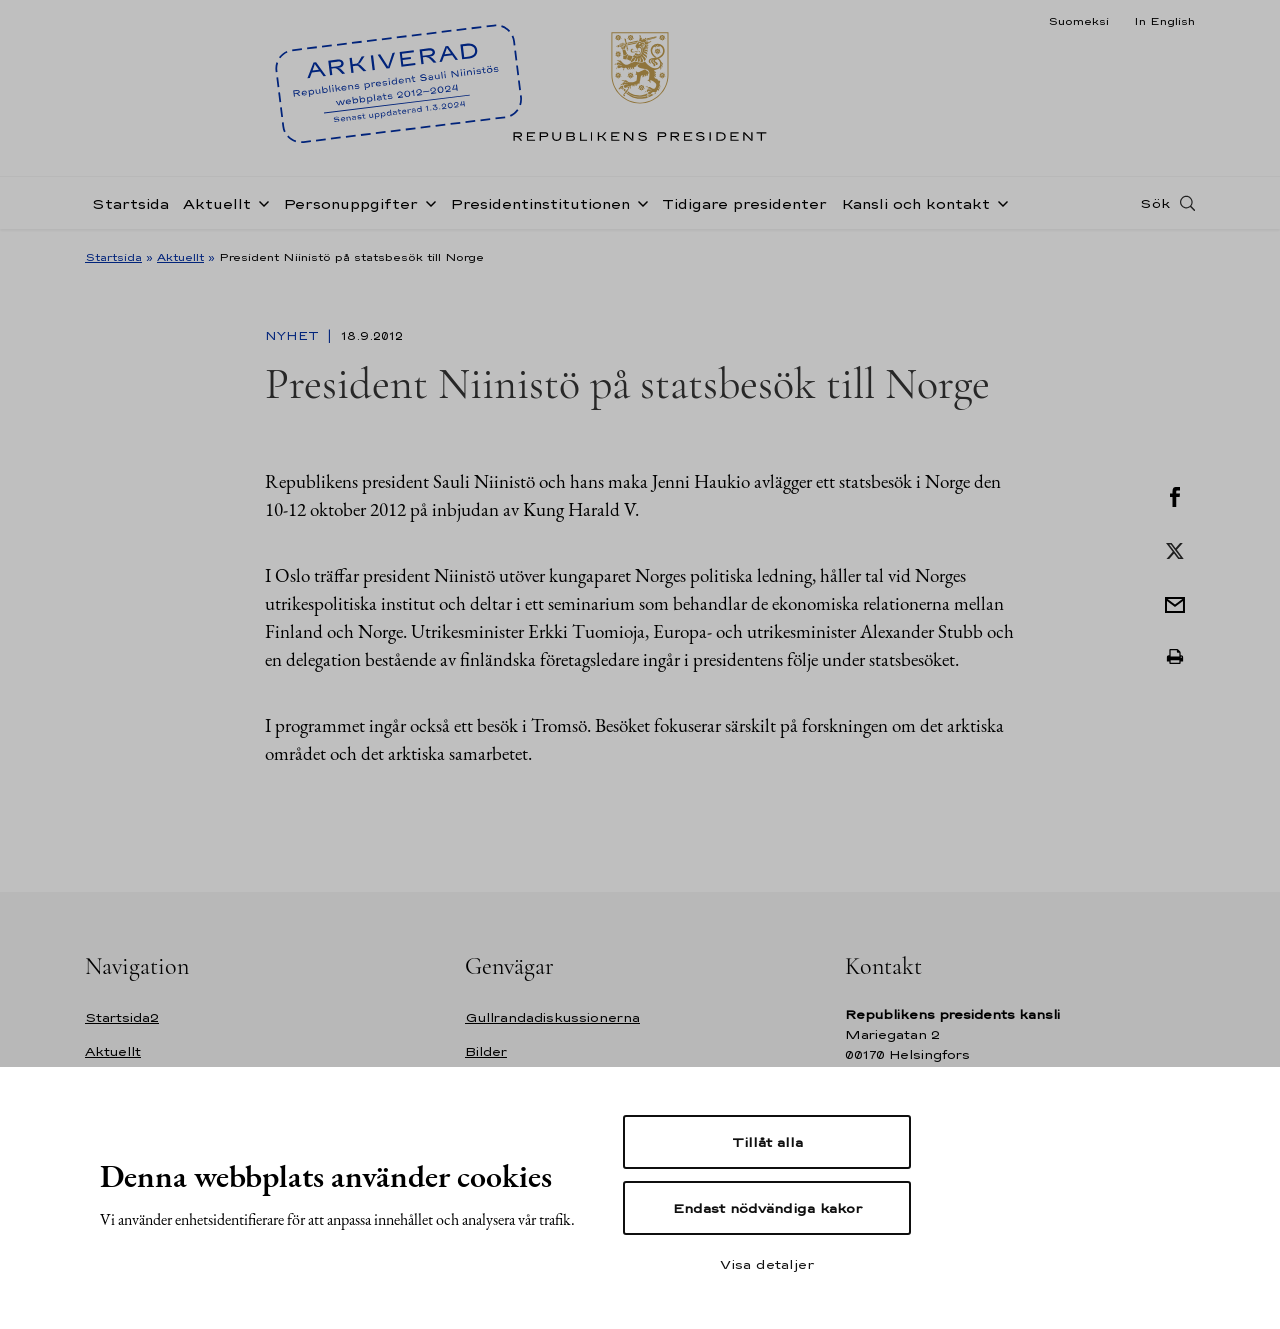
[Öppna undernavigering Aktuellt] (260, 202)
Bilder (486, 1051)
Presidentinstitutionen (540, 203)
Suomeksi (1078, 21)
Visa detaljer (767, 1264)
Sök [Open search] (1155, 203)
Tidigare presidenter (744, 203)
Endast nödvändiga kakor (767, 1208)
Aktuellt (217, 203)
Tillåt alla (767, 1142)
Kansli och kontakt (915, 203)
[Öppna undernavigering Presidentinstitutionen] (639, 202)
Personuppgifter (350, 203)
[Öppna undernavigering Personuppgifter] (427, 202)
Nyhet (294, 336)
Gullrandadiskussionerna (552, 1017)
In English (1164, 21)
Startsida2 (122, 1017)
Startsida (130, 203)
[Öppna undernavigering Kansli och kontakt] (999, 202)
